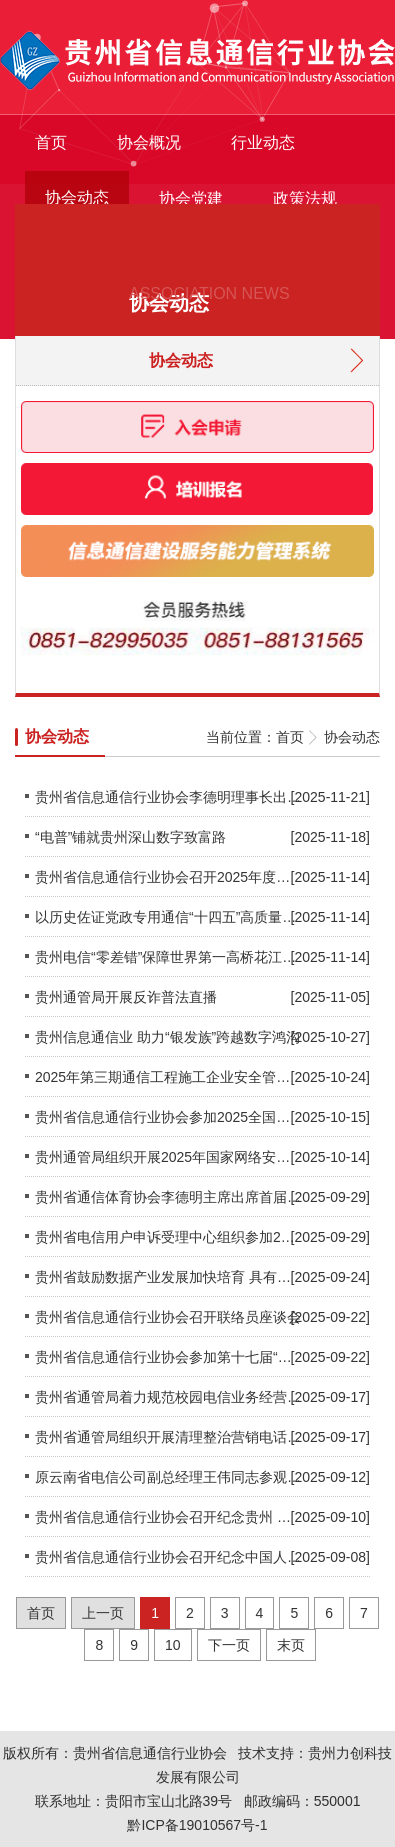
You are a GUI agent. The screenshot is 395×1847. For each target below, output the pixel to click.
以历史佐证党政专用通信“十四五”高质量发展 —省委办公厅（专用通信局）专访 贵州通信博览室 (168, 917)
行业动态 (263, 142)
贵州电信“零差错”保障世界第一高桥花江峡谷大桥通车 (168, 957)
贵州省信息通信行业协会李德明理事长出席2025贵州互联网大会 (168, 797)
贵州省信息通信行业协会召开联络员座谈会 (168, 1317)
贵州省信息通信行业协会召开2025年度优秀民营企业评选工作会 (168, 877)
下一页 (229, 1645)
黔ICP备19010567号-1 (197, 1825)
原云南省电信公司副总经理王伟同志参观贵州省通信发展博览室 (168, 1477)
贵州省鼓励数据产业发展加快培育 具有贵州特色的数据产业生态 (168, 1277)
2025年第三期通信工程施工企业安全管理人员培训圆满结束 (168, 1077)
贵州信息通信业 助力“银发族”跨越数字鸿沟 (167, 1037)
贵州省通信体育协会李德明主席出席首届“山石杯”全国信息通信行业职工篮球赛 (168, 1197)
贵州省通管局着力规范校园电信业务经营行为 (168, 1397)
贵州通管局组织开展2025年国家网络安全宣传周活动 (168, 1157)
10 (173, 1645)
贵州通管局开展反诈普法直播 (126, 997)
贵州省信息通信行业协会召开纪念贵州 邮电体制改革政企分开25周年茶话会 (168, 1517)
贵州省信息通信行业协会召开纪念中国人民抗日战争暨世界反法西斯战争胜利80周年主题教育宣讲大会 (168, 1557)
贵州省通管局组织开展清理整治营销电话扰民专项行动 (168, 1437)
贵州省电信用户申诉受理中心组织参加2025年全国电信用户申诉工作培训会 (168, 1237)
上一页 (103, 1613)
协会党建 (191, 198)
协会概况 (149, 142)
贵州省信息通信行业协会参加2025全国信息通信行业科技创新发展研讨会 (168, 1117)
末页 (291, 1645)
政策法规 (305, 198)
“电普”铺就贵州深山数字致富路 (130, 837)
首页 (51, 142)
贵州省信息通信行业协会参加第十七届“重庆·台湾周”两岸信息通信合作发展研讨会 (168, 1357)
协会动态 (77, 197)
